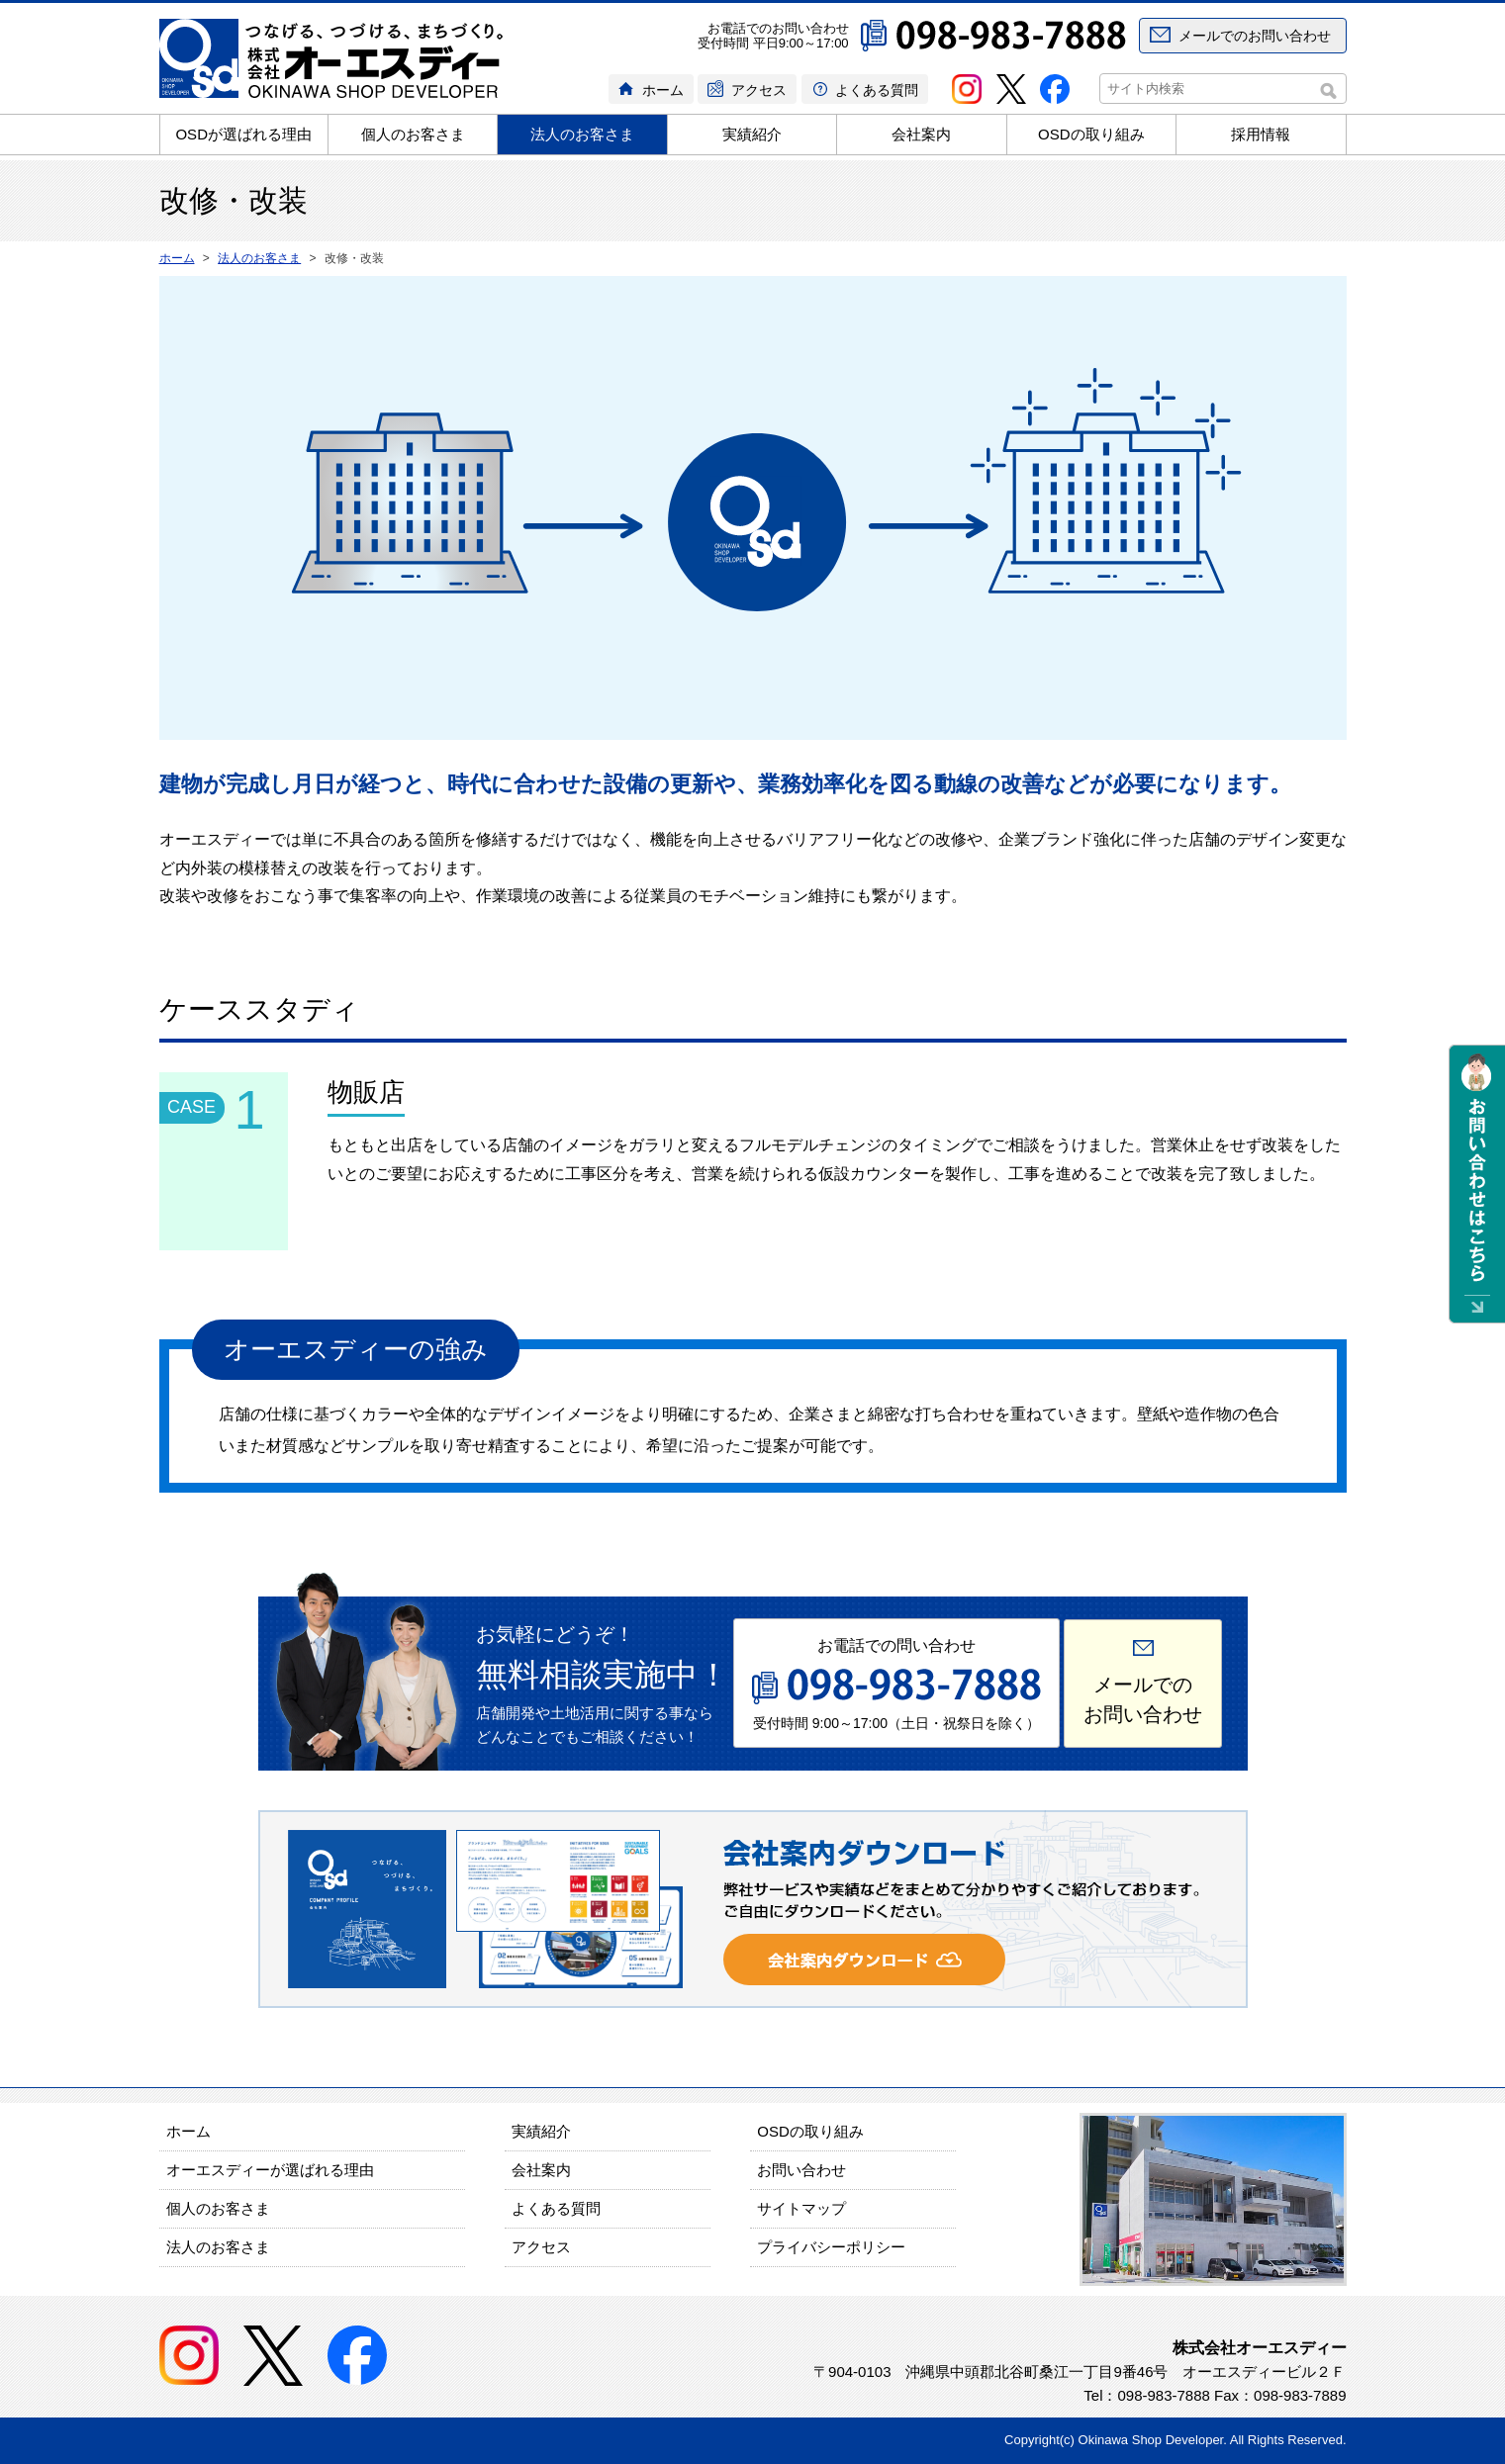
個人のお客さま (413, 134)
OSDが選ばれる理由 (243, 134)
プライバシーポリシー (831, 2246)
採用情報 (1260, 134)
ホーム (663, 90)
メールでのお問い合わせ (1254, 36)
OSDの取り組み (1091, 134)
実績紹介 (752, 134)
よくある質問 (876, 90)
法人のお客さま (582, 134)
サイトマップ (801, 2208)
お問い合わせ (801, 2169)
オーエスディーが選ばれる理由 (270, 2169)
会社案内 (921, 134)
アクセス (759, 90)
